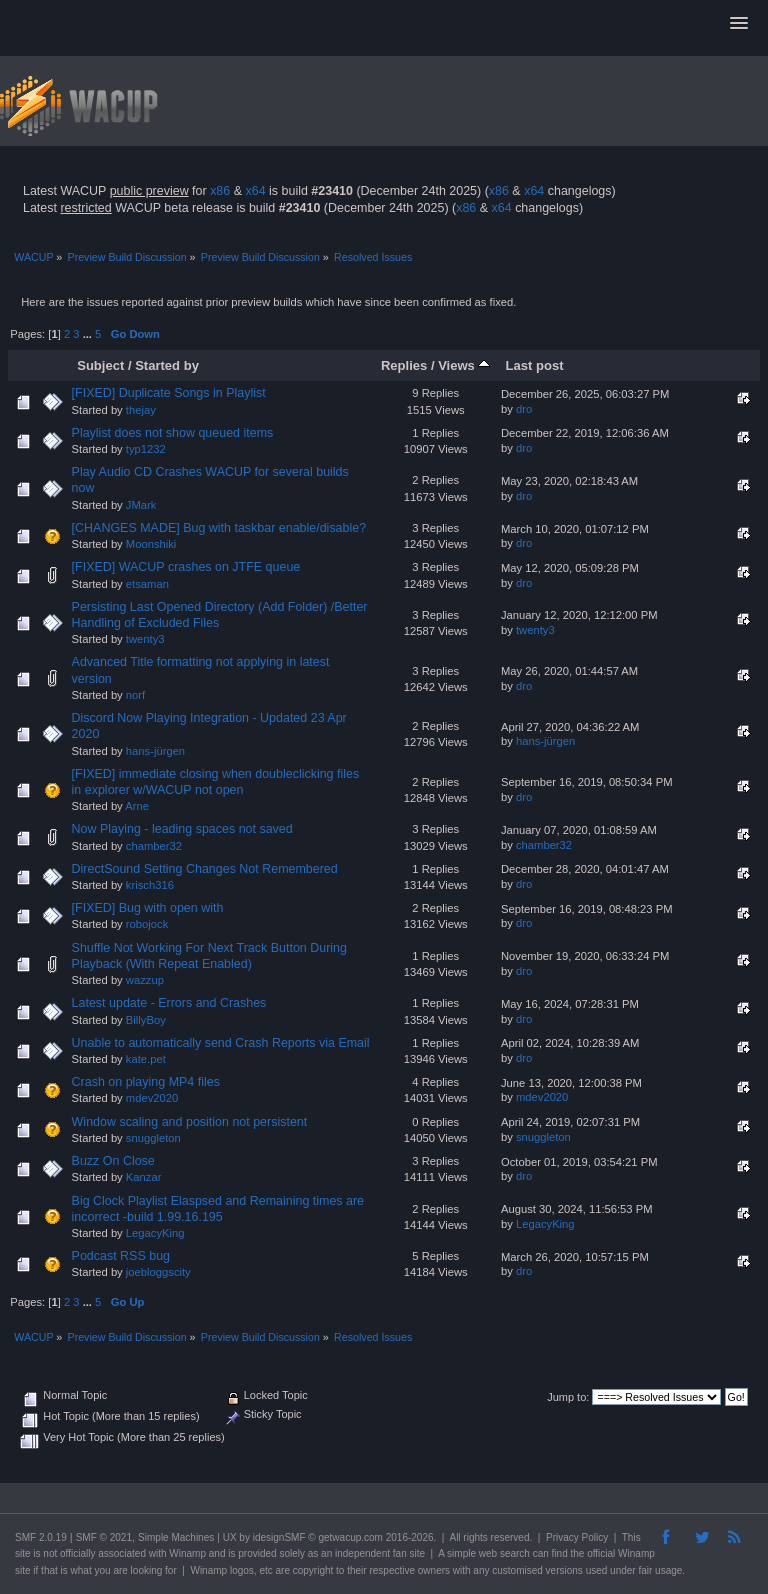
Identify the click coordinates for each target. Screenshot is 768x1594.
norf (135, 695)
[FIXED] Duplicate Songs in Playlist (169, 393)
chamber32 (154, 846)
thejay (141, 410)
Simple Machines (176, 1537)
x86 (220, 191)
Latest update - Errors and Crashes (169, 1003)
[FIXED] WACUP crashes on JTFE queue (186, 567)
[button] (739, 24)
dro (524, 409)
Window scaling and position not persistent (190, 1122)
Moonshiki (151, 544)
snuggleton (153, 1138)
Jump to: (568, 1397)
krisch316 (150, 885)
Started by (167, 365)
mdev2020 (152, 1098)
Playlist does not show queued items (173, 433)
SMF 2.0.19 (41, 1537)
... (89, 334)
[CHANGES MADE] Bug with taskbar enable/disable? (219, 528)
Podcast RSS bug (121, 1256)
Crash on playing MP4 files (146, 1082)
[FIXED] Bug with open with (148, 908)
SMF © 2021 (104, 1537)
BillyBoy (146, 1020)
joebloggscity (158, 1272)
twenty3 (145, 639)
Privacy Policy (577, 1537)
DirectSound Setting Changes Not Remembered (205, 869)
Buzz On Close (113, 1161)
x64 (255, 191)
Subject (100, 365)
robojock (147, 924)
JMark (141, 505)
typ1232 (146, 449)
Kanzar (144, 1177)
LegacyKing (155, 1233)
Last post (535, 365)
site (23, 1553)
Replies (404, 365)
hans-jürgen (155, 751)
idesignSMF (279, 1537)
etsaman (147, 584)
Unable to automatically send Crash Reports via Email (221, 1043)
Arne (137, 806)
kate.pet (146, 1059)
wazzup (145, 980)
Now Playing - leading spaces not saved (182, 829)
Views (464, 365)
